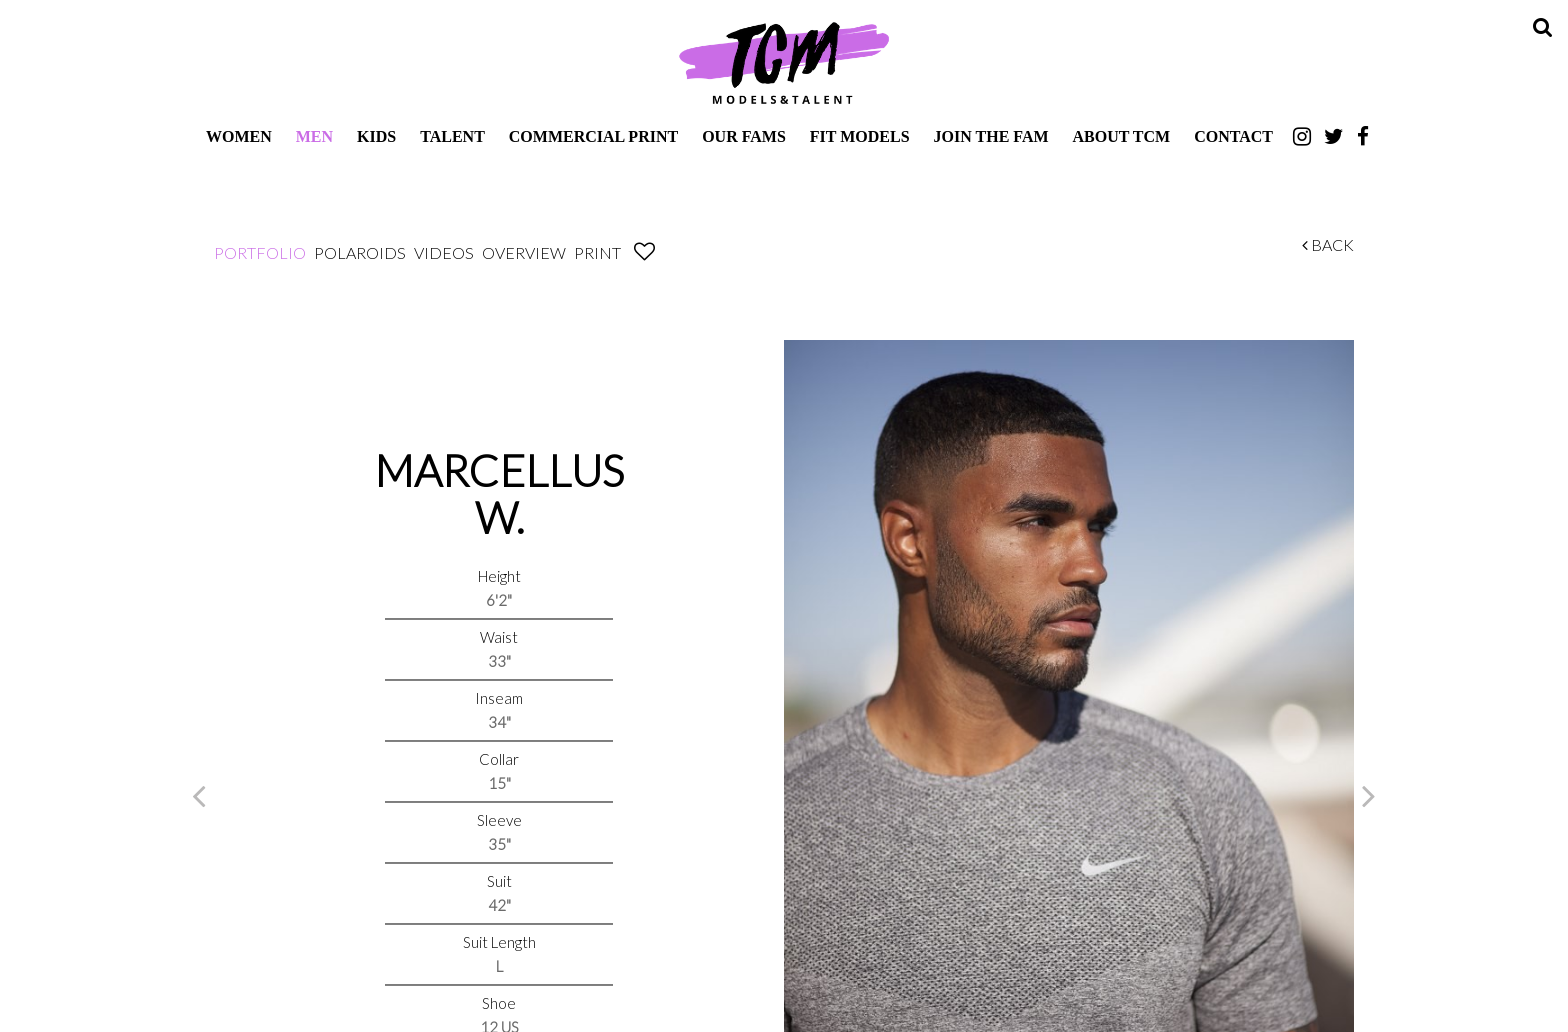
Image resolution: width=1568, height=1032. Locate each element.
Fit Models (860, 136)
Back (1328, 244)
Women (239, 136)
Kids (376, 136)
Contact (1233, 136)
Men (314, 136)
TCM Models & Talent (784, 62)
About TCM (1122, 136)
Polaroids (360, 252)
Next (1369, 795)
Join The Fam (991, 136)
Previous (199, 795)
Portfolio (260, 252)
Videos (444, 252)
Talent (452, 136)
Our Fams (744, 136)
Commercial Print (593, 136)
